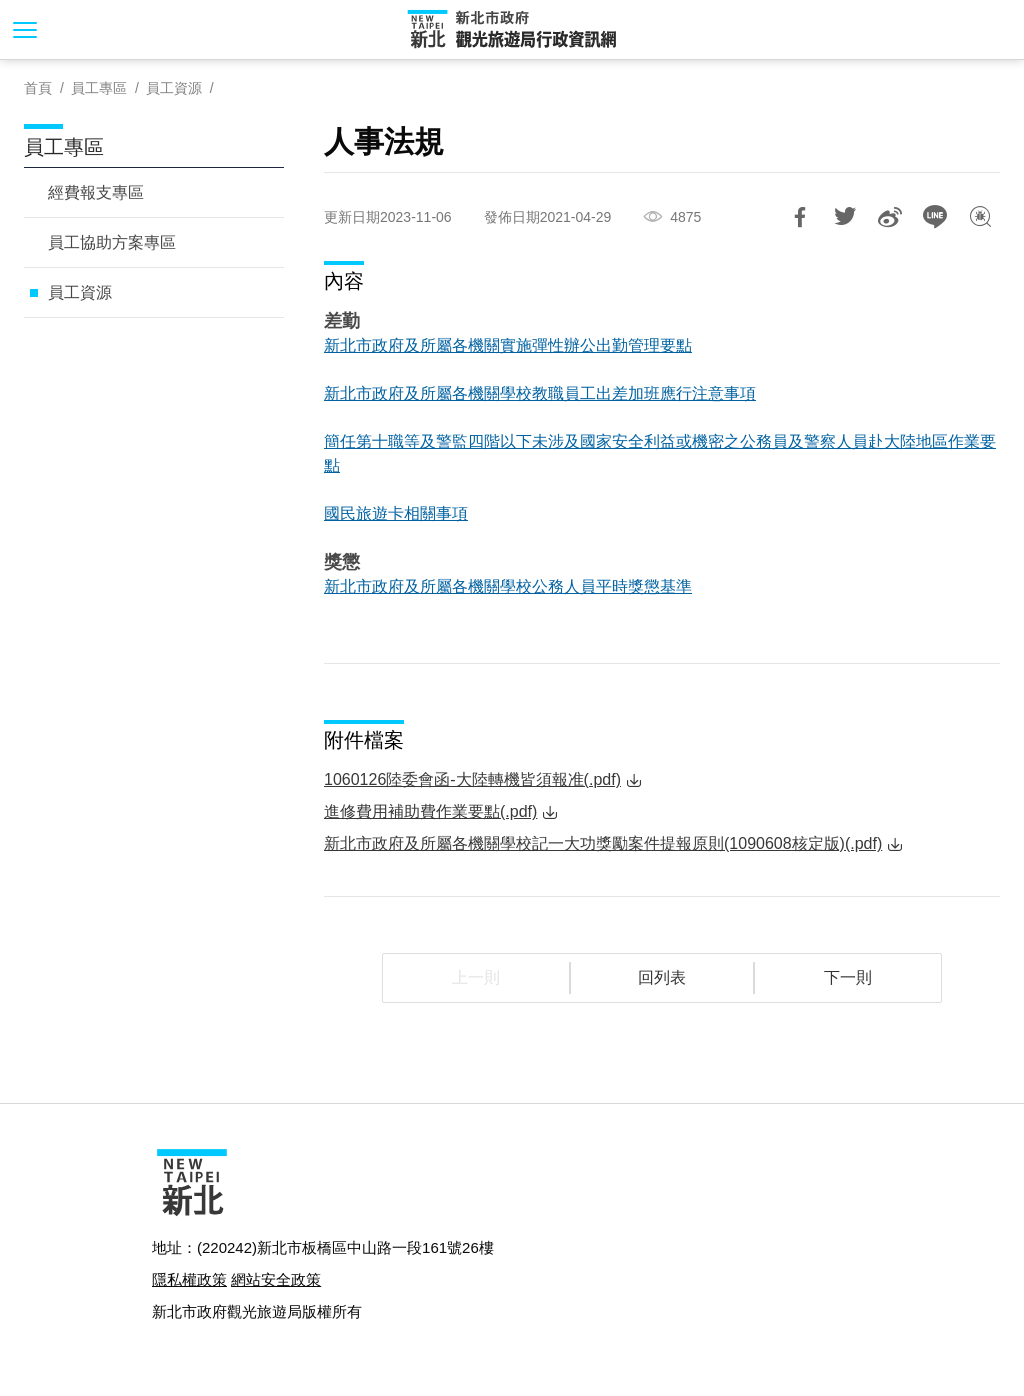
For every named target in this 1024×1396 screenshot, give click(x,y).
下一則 (848, 977)
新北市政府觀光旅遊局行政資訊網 (512, 30)
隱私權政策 (189, 1279)
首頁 (38, 88)
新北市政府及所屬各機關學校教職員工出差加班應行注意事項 (540, 393)
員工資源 (174, 88)
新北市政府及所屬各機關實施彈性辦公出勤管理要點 (508, 345)
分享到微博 (890, 217)
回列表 (662, 977)
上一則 (476, 977)
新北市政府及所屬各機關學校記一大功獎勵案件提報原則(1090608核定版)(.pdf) (603, 843)
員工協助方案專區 (112, 242)
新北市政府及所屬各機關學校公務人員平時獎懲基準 (508, 586)
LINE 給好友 (935, 217)
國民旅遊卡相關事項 (396, 513)
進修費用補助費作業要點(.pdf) (430, 811)
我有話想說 (980, 217)
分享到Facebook (800, 217)
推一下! (845, 217)
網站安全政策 (276, 1279)
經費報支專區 (96, 192)
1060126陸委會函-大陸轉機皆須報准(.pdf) (472, 779)
